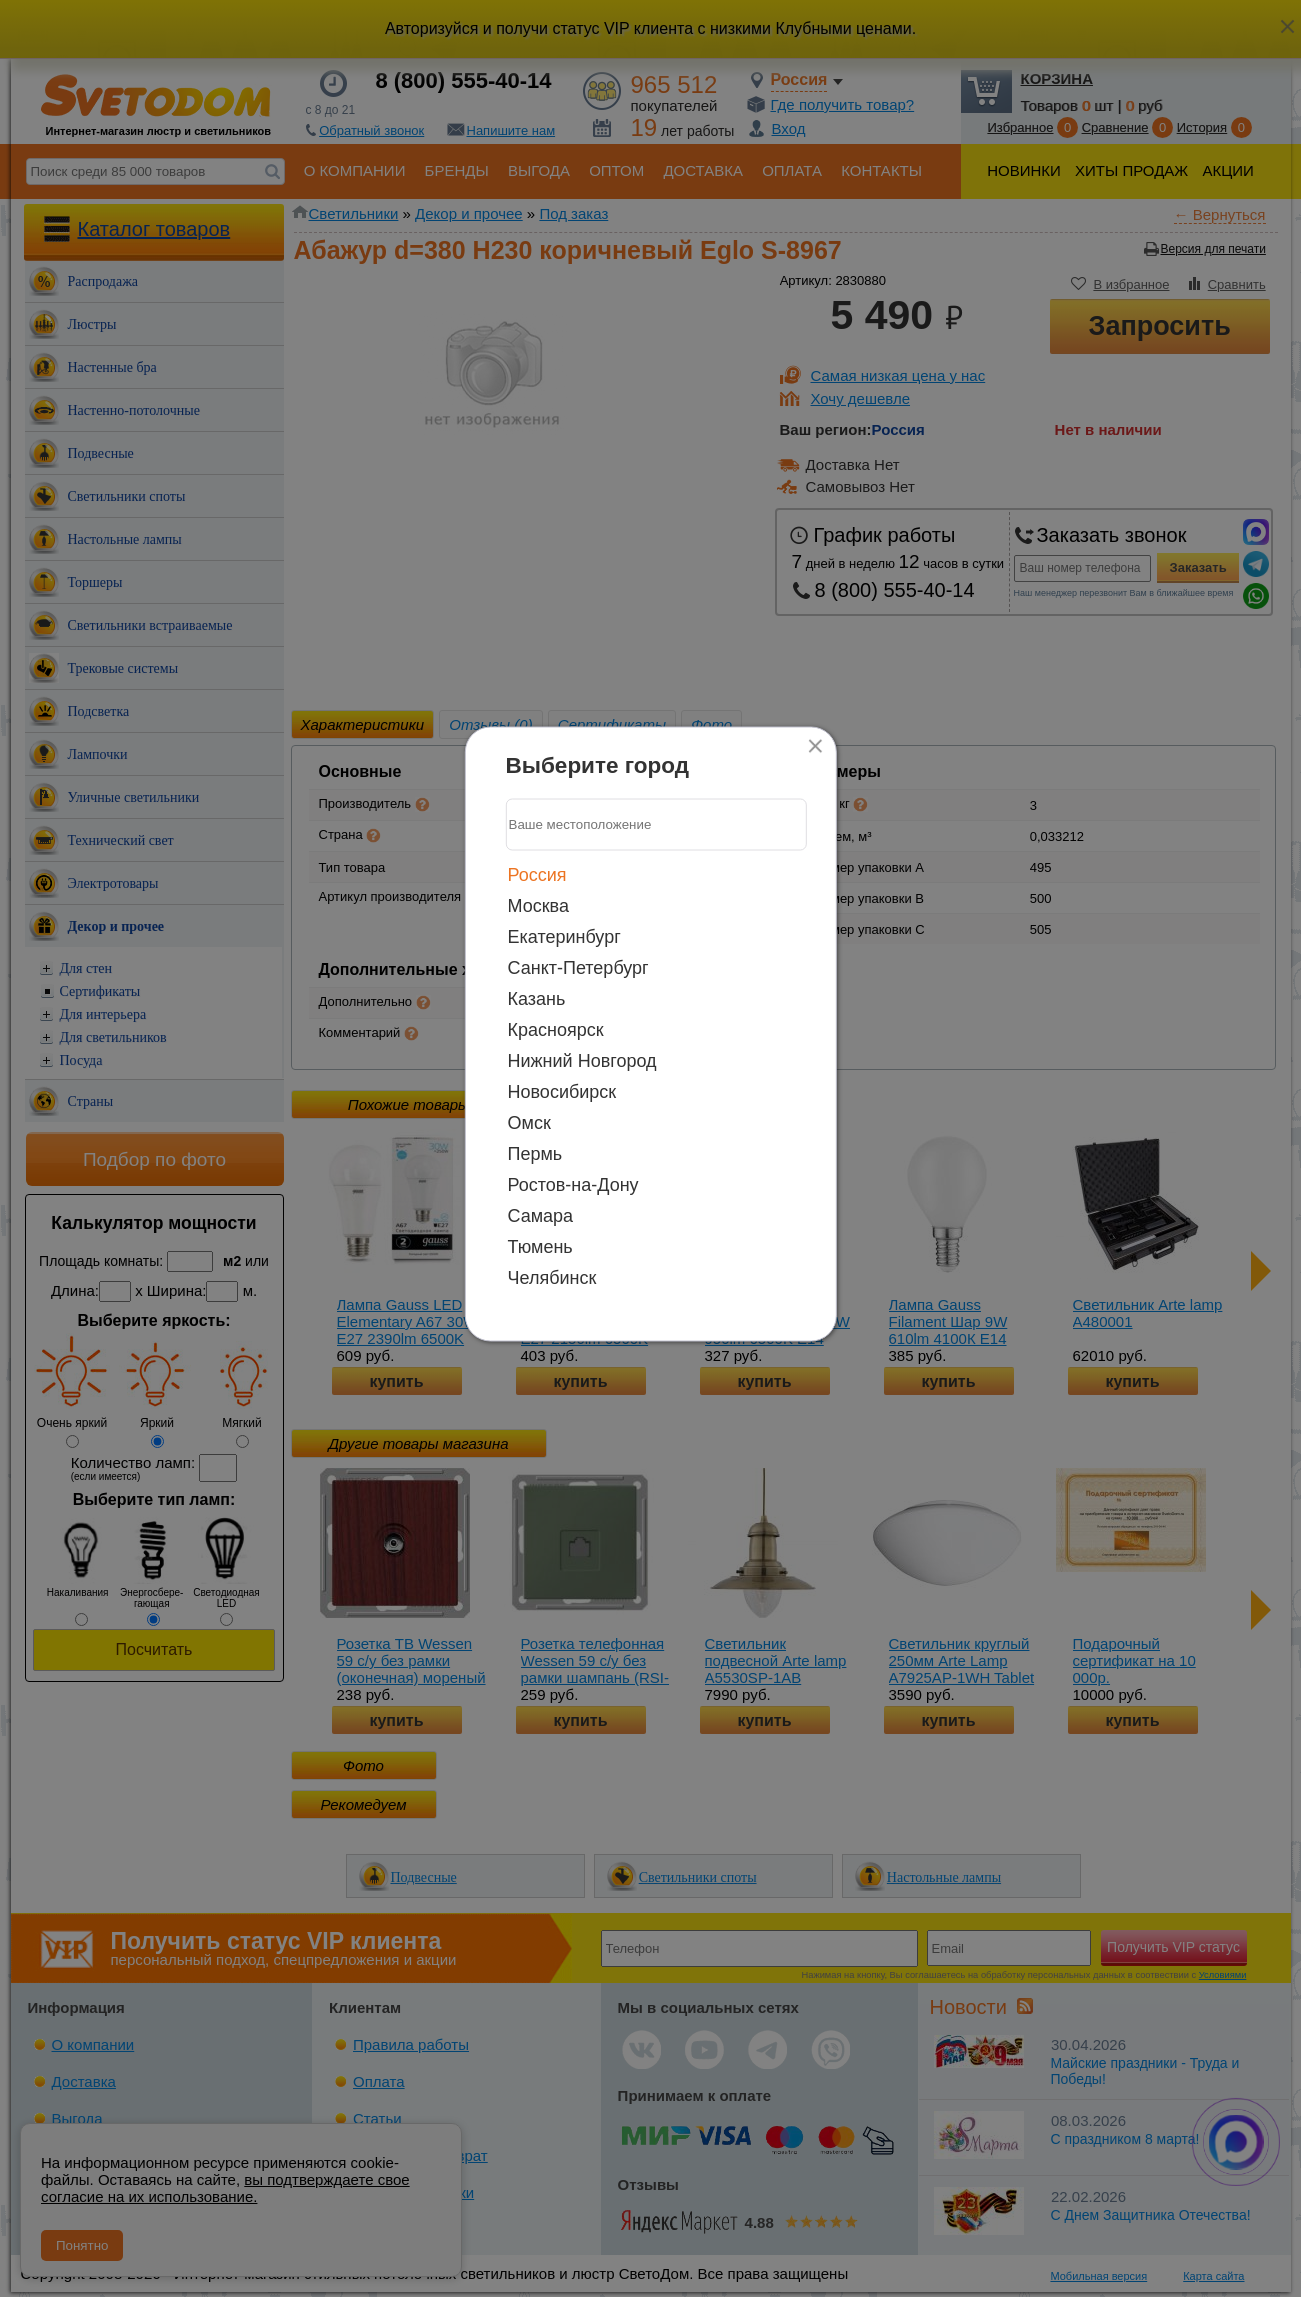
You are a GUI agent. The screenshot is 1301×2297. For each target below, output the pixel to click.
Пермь (535, 1153)
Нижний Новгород (582, 1060)
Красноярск (556, 1029)
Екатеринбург (564, 936)
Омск (529, 1122)
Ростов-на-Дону (573, 1184)
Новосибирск (562, 1091)
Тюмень (540, 1246)
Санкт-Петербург (578, 967)
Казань (537, 998)
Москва (538, 905)
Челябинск (552, 1277)
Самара (541, 1215)
